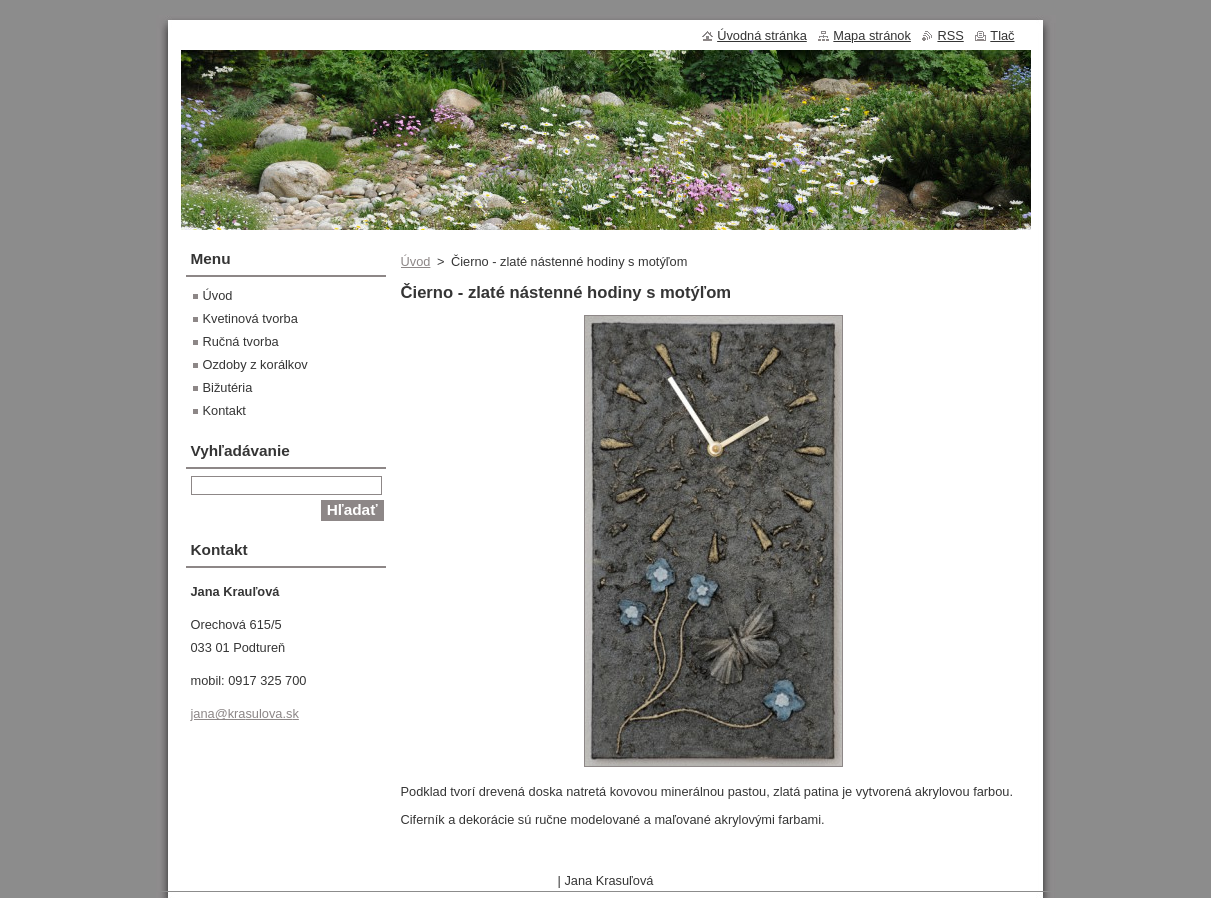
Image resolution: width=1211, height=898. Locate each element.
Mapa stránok (872, 35)
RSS (950, 35)
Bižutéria (228, 387)
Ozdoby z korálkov (255, 364)
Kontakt (224, 410)
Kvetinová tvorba (250, 318)
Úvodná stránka (762, 35)
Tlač (1002, 35)
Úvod (416, 261)
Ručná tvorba (241, 341)
